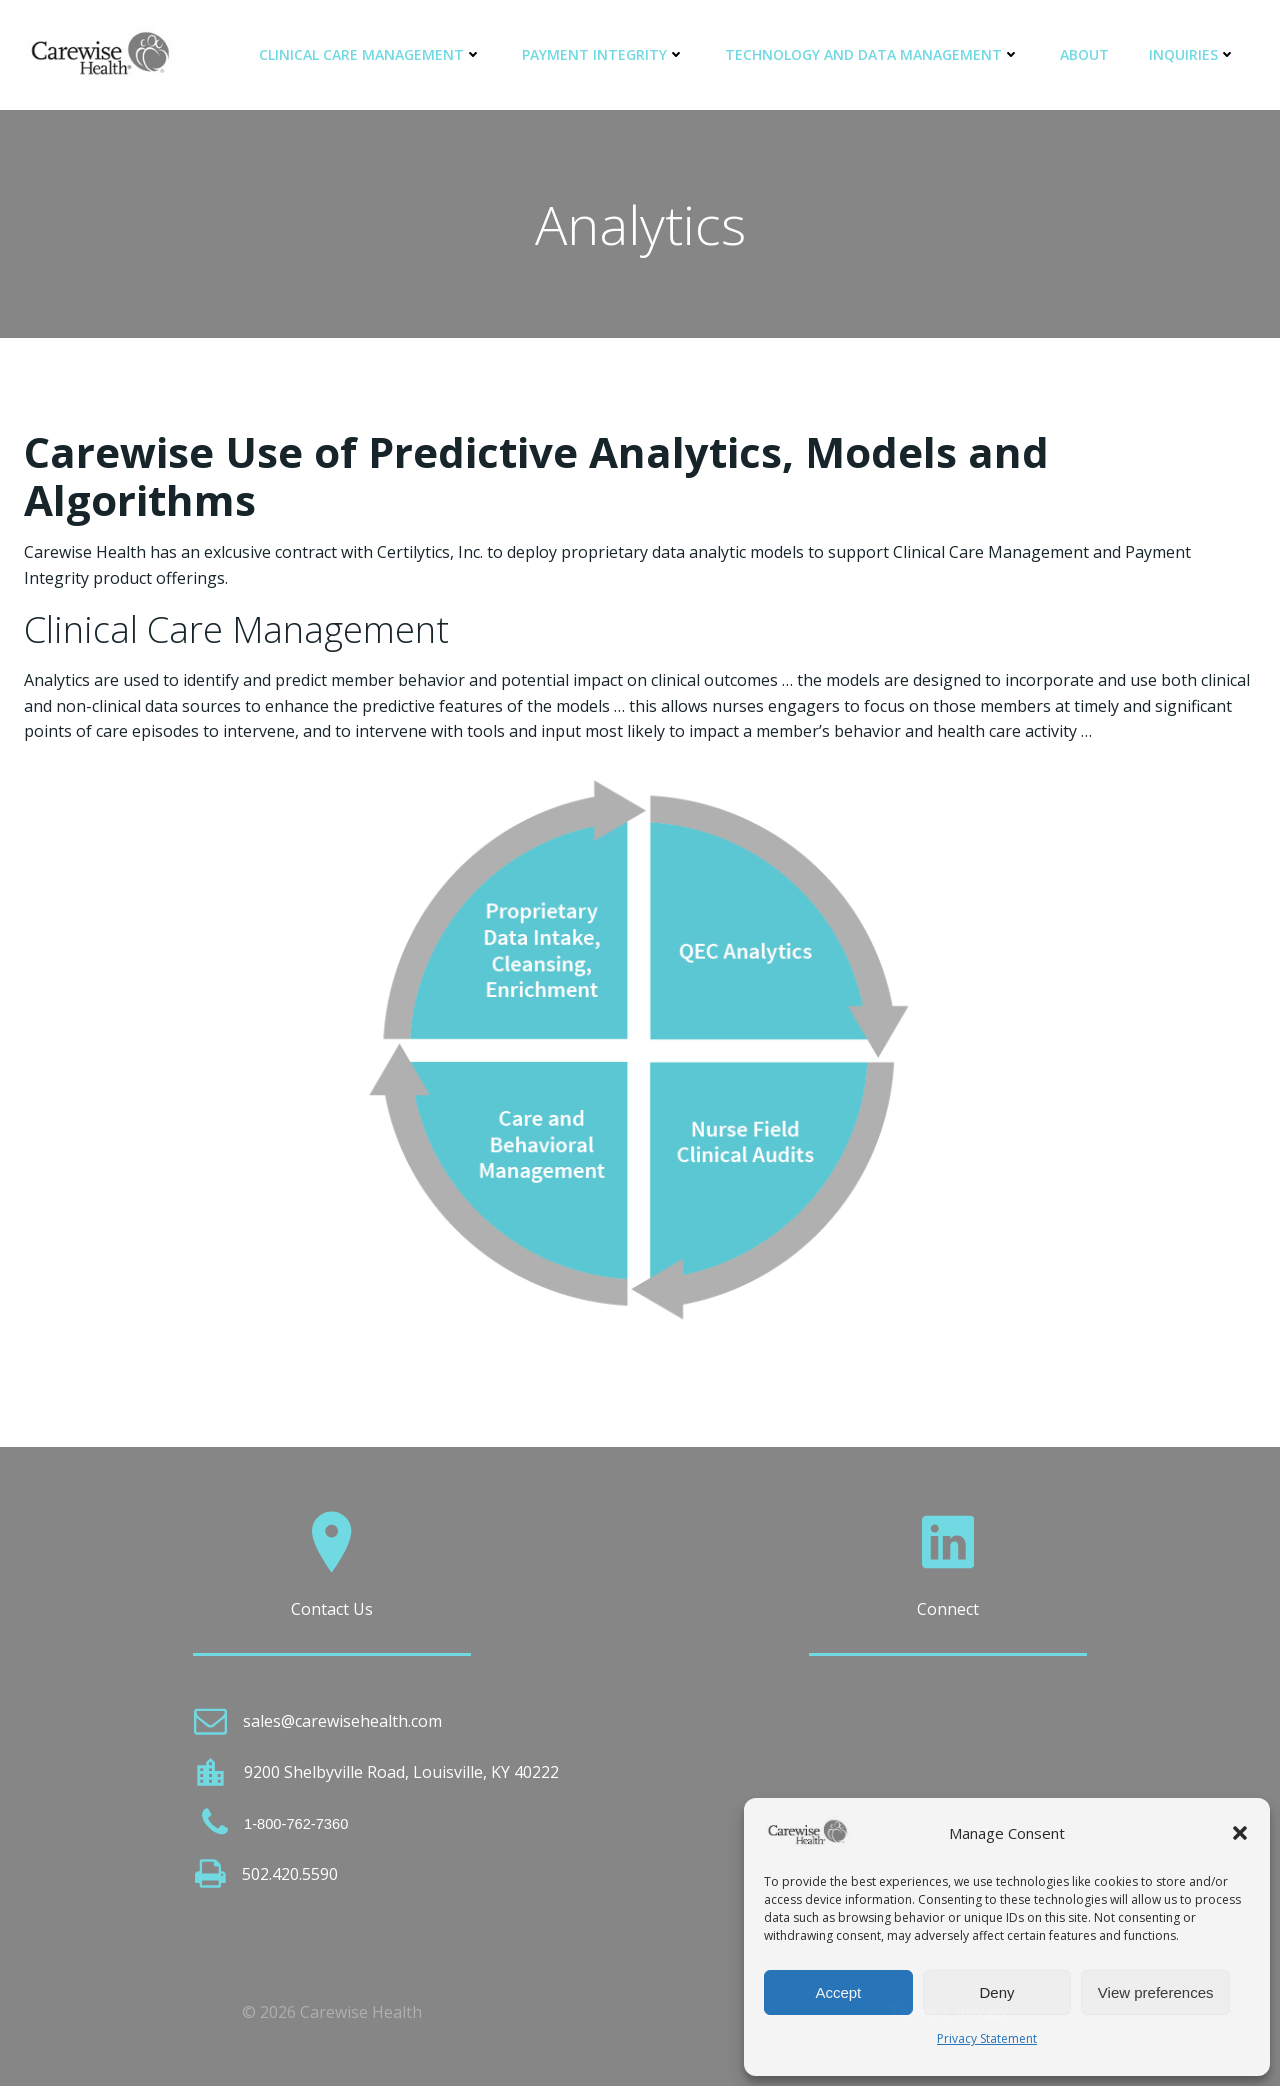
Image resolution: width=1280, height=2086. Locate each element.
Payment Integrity (603, 54)
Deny (996, 1992)
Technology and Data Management (872, 54)
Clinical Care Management (370, 54)
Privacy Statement (987, 2038)
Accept (838, 1992)
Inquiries (1192, 54)
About (1084, 54)
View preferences (1156, 1992)
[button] (1240, 1833)
